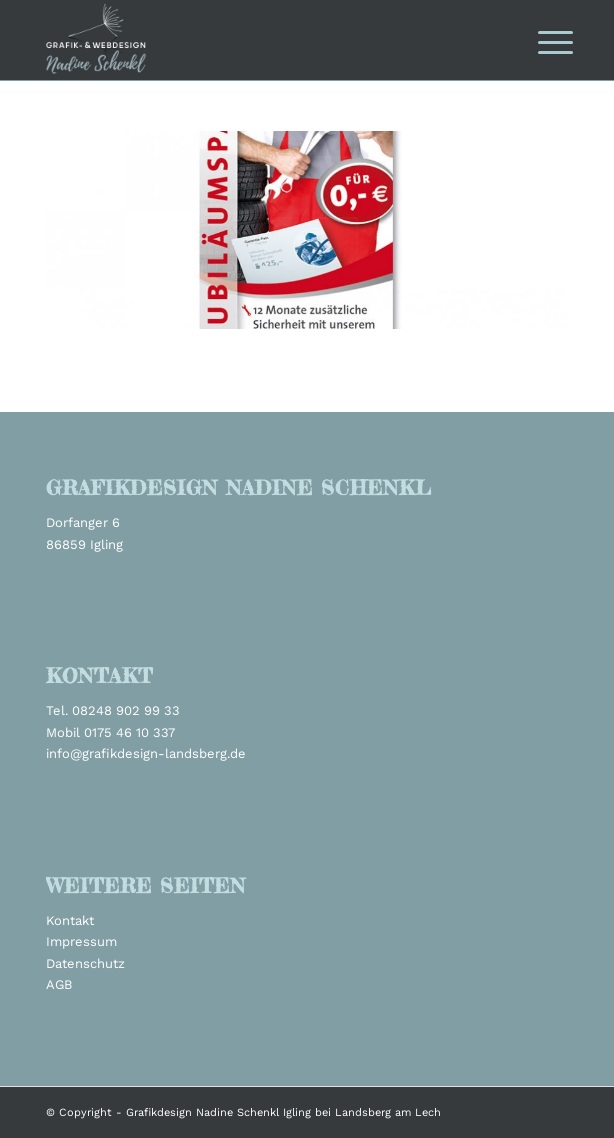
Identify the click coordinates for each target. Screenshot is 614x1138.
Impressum (81, 941)
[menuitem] (540, 42)
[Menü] (540, 42)
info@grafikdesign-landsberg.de (146, 753)
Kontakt (70, 920)
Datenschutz (85, 963)
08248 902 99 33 (126, 710)
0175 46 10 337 (129, 732)
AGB (59, 984)
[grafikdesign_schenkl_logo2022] (255, 40)
